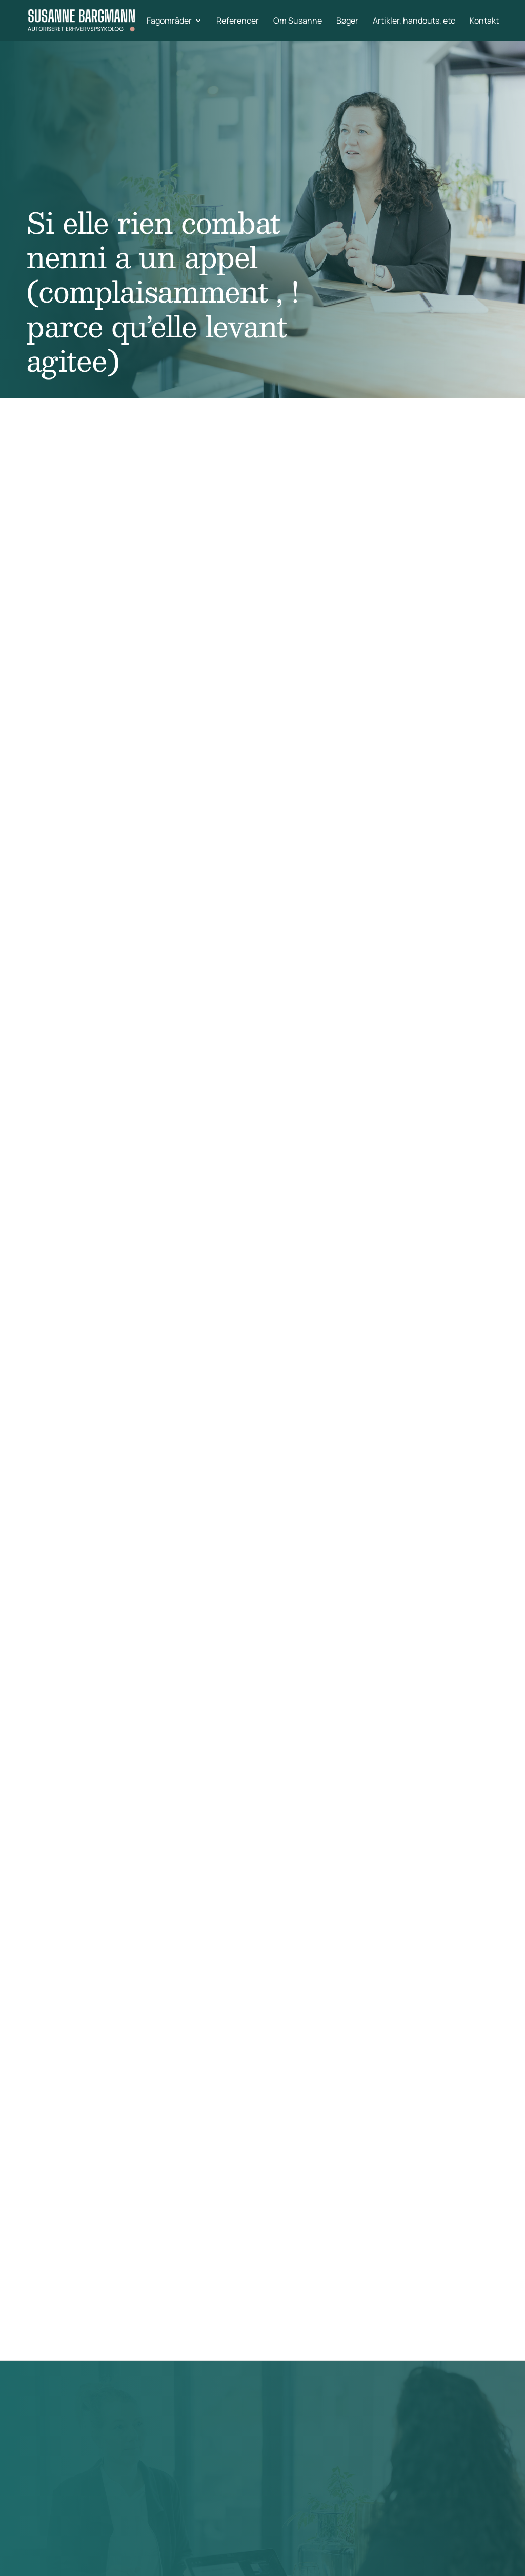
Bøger (347, 21)
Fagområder (169, 21)
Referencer (237, 21)
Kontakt (484, 21)
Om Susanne (297, 21)
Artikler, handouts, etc (414, 21)
